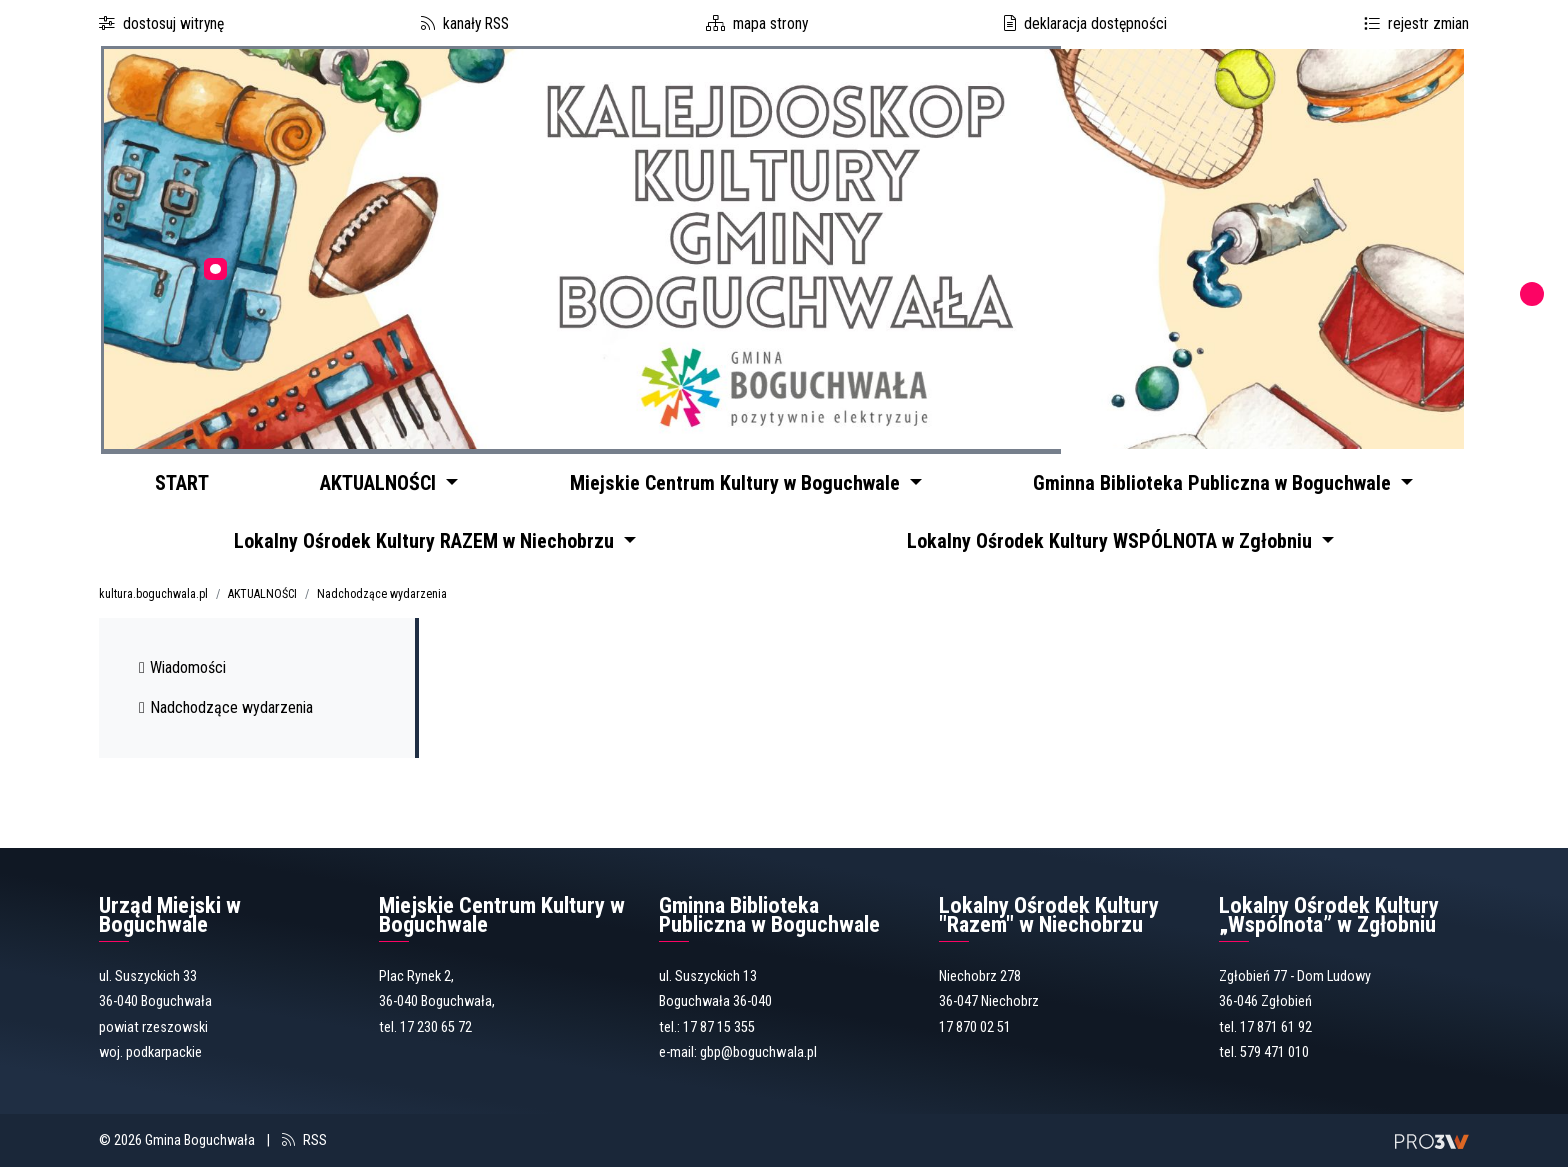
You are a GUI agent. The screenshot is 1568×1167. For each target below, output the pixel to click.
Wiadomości (182, 673)
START (186, 482)
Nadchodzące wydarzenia (382, 600)
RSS (315, 1146)
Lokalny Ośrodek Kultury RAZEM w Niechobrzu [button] (428, 544)
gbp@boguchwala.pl (758, 1059)
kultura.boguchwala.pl (153, 600)
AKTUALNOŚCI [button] (392, 482)
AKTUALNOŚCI (262, 600)
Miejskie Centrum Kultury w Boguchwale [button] (748, 482)
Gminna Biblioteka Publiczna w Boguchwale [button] (1220, 482)
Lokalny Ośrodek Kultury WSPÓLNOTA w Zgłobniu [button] (1113, 544)
